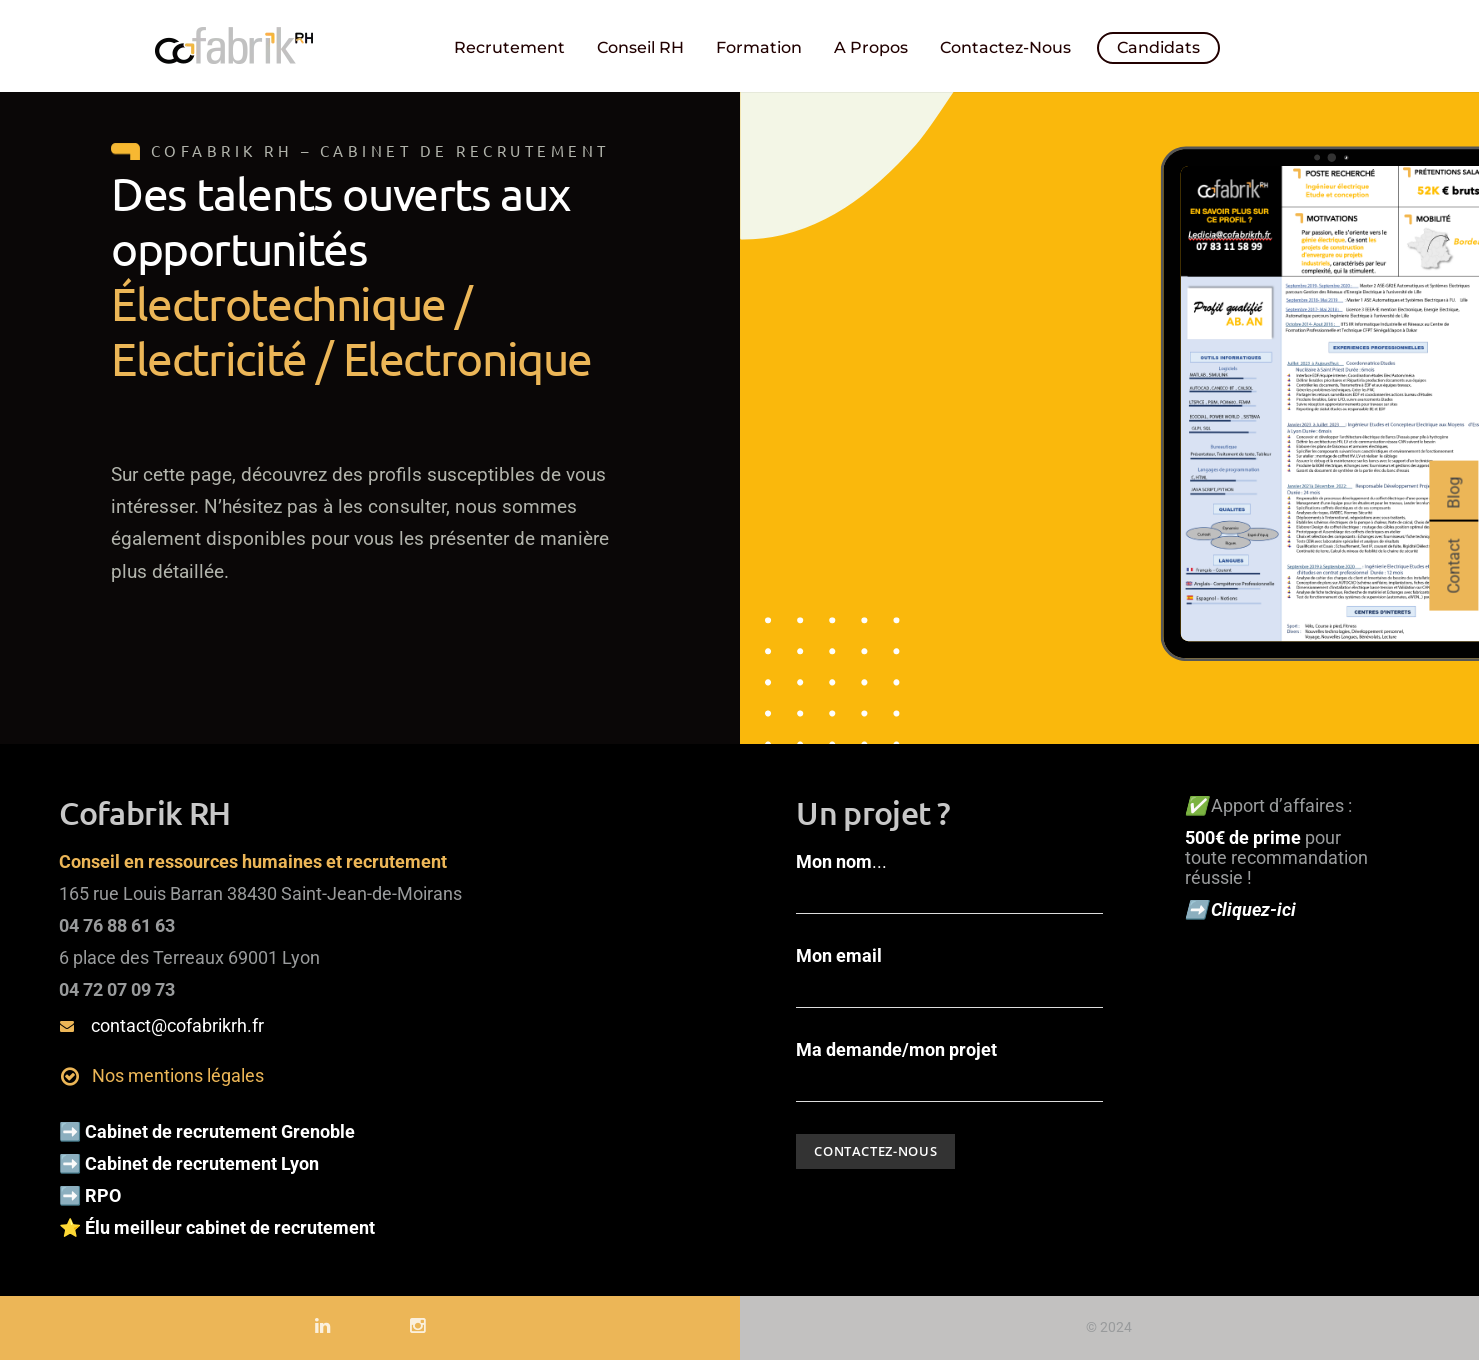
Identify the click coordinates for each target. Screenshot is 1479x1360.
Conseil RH (640, 47)
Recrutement (509, 47)
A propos (871, 47)
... (949, 883)
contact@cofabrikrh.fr (177, 1025)
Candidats (1158, 47)
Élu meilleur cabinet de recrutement (232, 1227)
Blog (1453, 493)
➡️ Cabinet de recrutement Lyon (189, 1163)
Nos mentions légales (178, 1075)
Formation (759, 47)
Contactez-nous (1005, 47)
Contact (1453, 566)
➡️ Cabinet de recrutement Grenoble (207, 1131)
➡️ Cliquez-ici (1242, 909)
